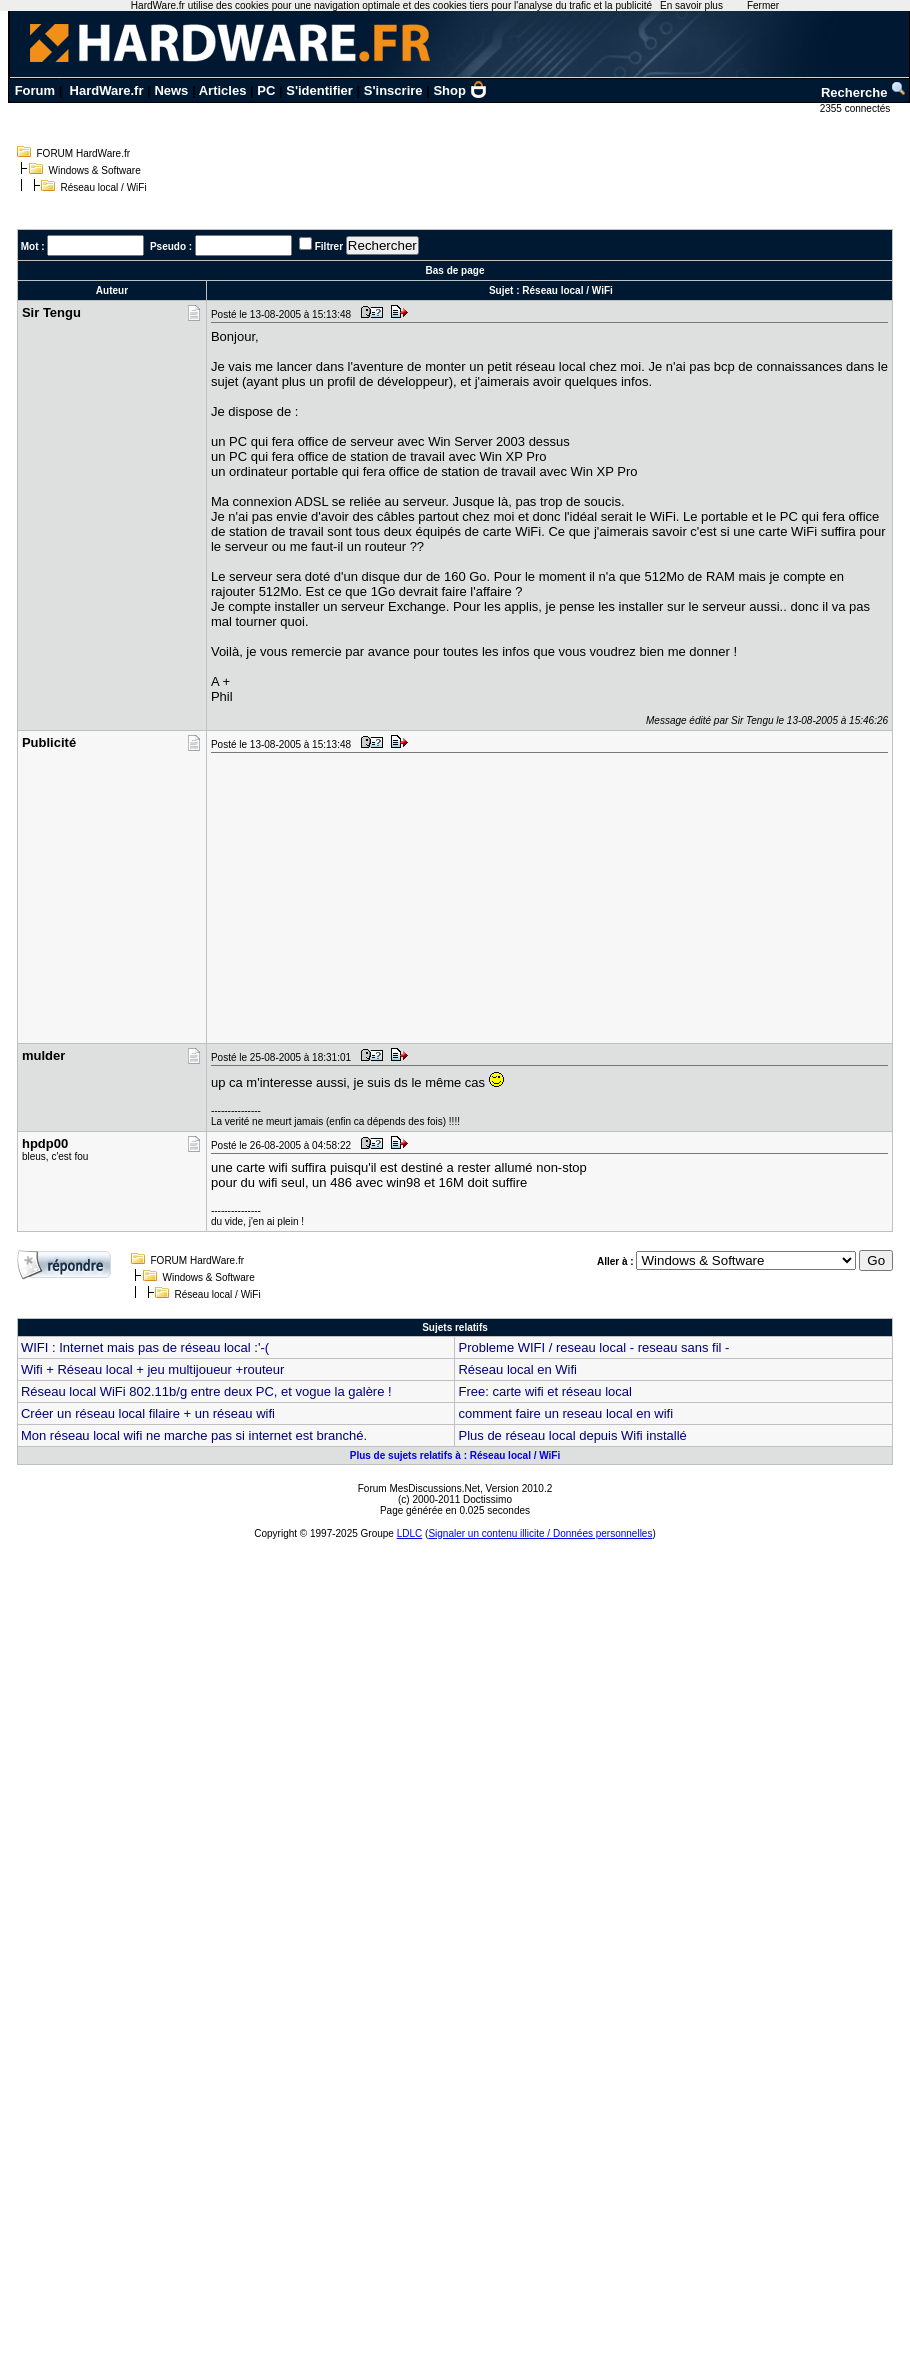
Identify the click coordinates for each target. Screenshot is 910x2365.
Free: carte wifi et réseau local (544, 1391)
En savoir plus (691, 5)
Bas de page (455, 270)
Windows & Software (95, 170)
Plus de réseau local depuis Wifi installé (572, 1435)
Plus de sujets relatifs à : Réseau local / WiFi (455, 1455)
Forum (35, 90)
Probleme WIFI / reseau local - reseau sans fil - (593, 1347)
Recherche (864, 92)
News (171, 90)
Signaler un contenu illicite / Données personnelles (540, 1533)
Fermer (763, 5)
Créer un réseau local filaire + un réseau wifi (148, 1413)
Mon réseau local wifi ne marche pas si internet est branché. (194, 1435)
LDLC (410, 1533)
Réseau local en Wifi (517, 1369)
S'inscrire (393, 90)
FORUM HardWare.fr (84, 153)
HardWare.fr (107, 90)
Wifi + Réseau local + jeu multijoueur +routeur (152, 1369)
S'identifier (319, 90)
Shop (460, 90)
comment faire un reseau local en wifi (565, 1413)
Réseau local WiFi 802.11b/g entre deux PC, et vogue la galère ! (206, 1391)
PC (266, 90)
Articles (223, 90)
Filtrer (329, 246)
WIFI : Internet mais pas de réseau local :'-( (145, 1347)
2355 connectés (856, 108)
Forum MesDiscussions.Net (419, 1488)
